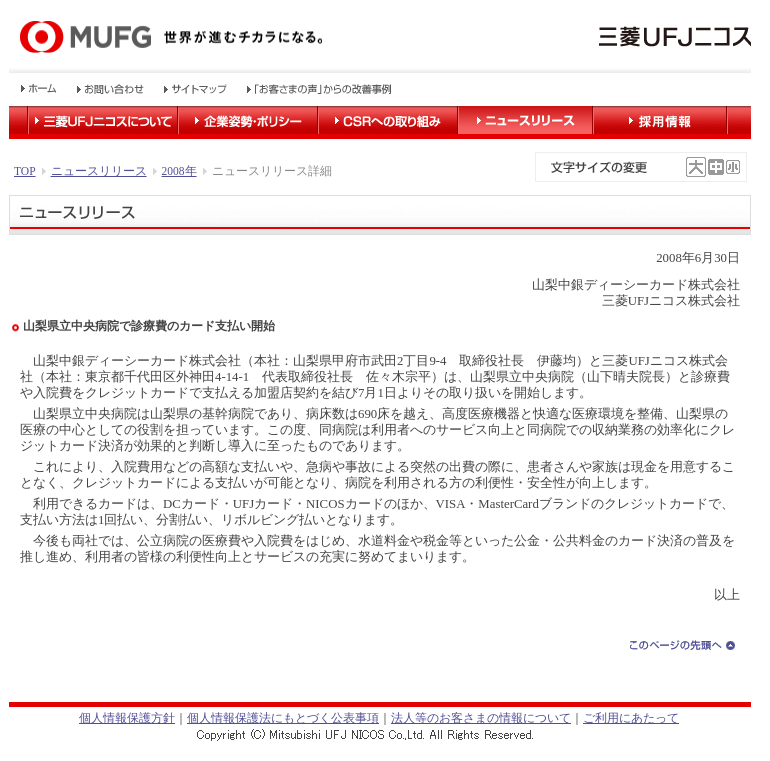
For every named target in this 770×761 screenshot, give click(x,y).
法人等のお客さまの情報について (481, 718)
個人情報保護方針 (127, 718)
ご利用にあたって (631, 718)
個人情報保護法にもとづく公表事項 (283, 718)
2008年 (179, 171)
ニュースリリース (99, 171)
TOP (25, 171)
